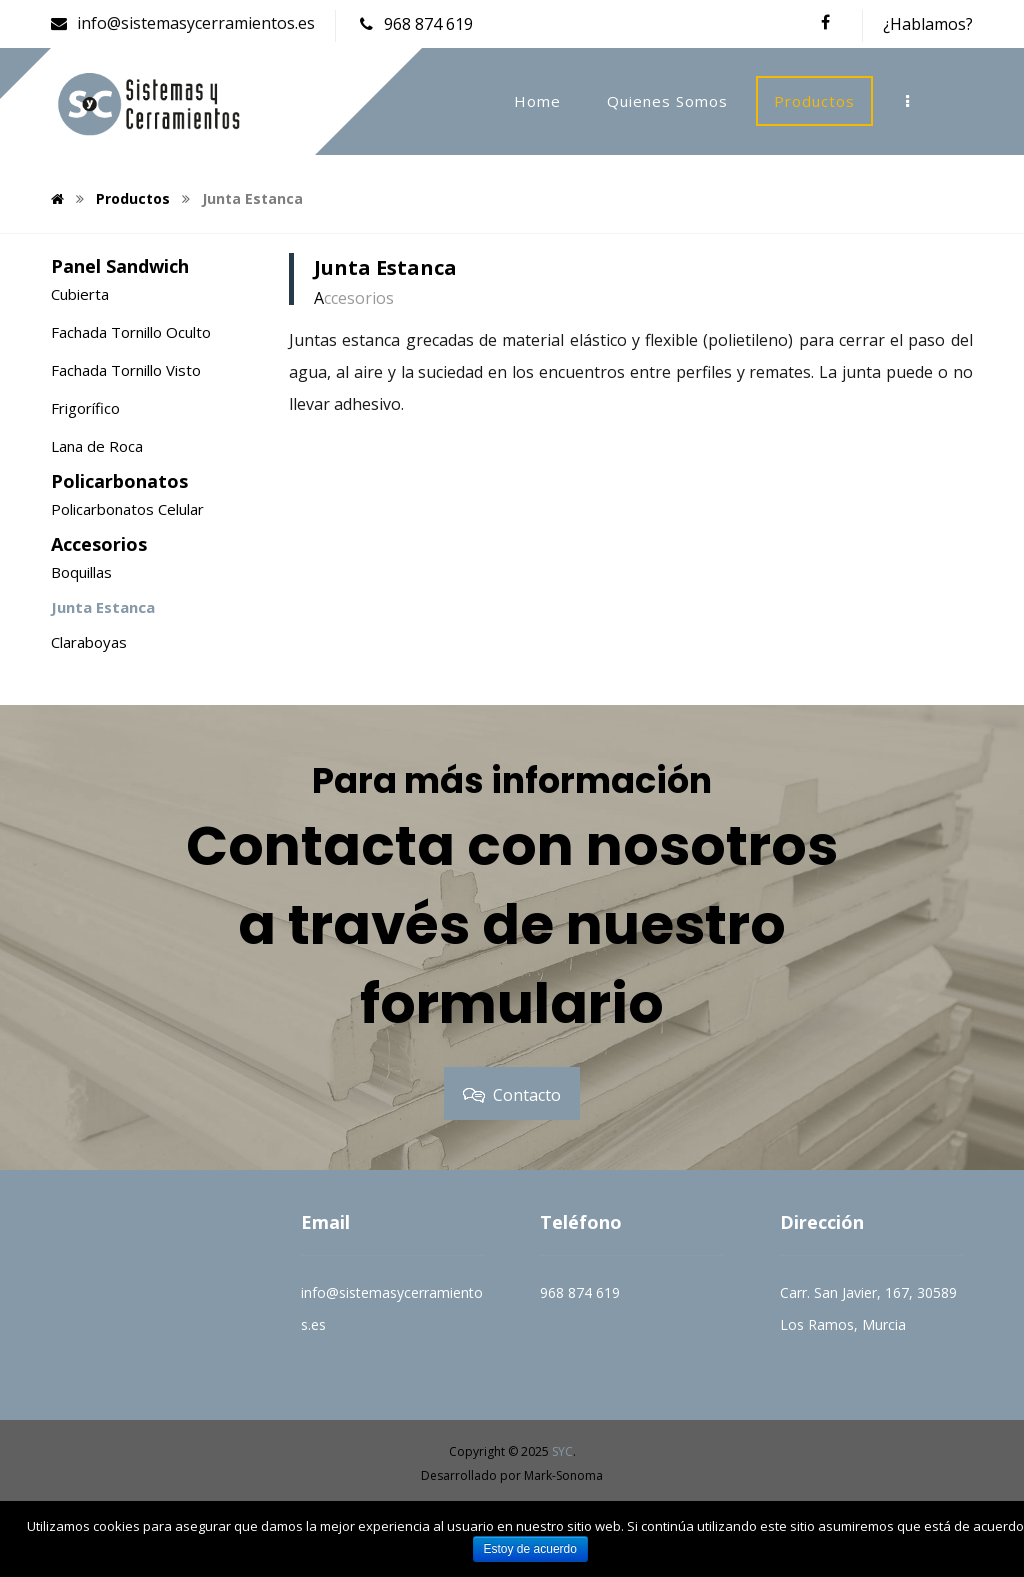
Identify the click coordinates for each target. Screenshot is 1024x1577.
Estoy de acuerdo (530, 1549)
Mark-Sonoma (563, 1475)
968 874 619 (580, 1292)
